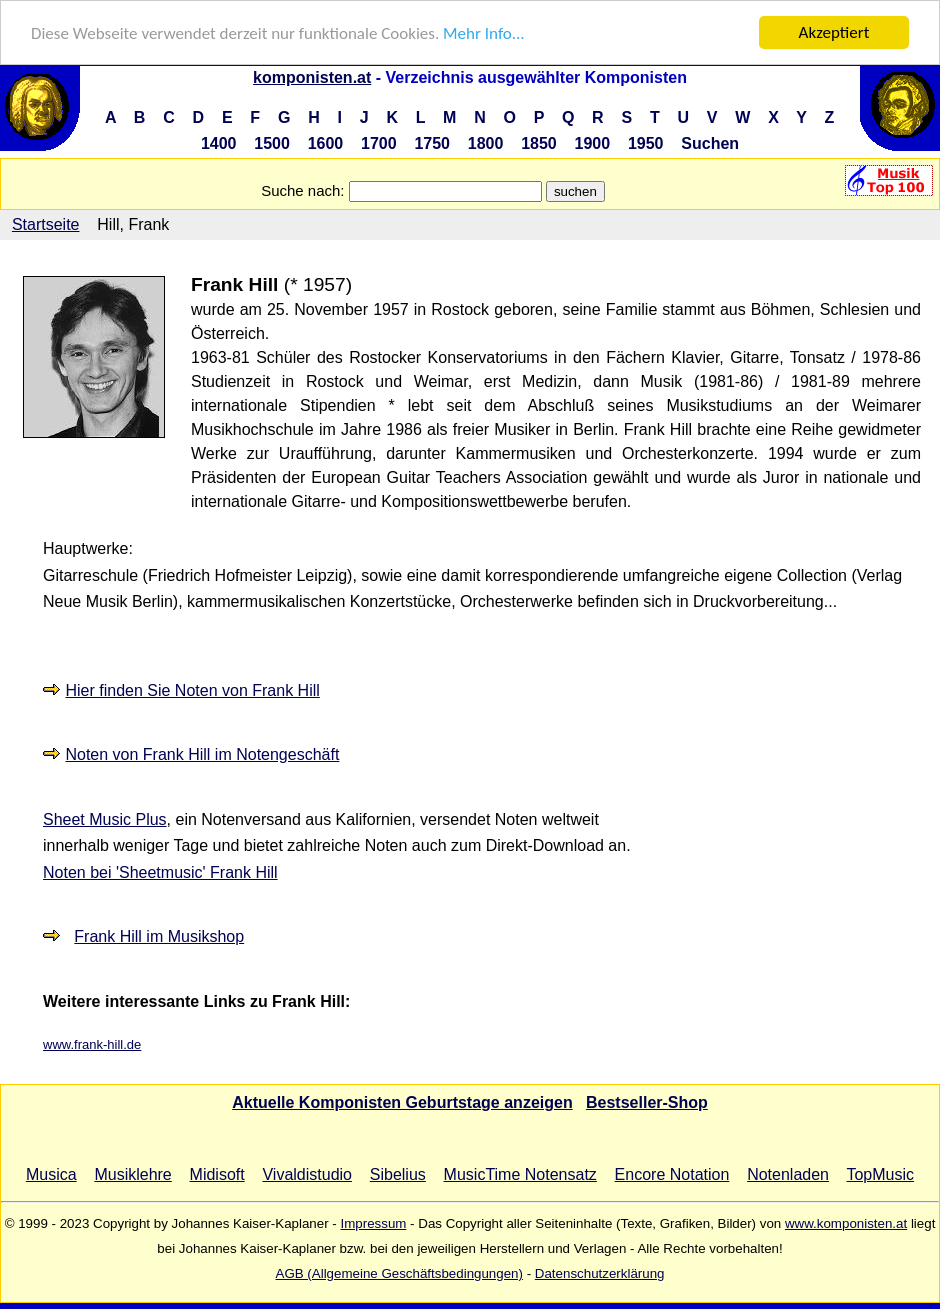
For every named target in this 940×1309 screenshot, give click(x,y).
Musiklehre (132, 1174)
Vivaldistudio (307, 1174)
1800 (486, 143)
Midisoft (217, 1174)
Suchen (710, 143)
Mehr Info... (483, 32)
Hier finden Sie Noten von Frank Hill (192, 690)
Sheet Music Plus (105, 819)
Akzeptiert (834, 32)
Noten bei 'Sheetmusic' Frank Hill (160, 872)
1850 (539, 143)
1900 (593, 143)
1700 (379, 143)
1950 (646, 143)
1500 (272, 143)
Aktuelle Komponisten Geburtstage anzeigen (402, 1102)
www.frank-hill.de (92, 1044)
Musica (51, 1174)
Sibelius (398, 1174)
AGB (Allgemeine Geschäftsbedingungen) (399, 1273)
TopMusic (880, 1174)
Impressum (373, 1223)
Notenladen (788, 1174)
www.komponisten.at (846, 1223)
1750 (432, 143)
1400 (219, 143)
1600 (326, 143)
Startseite (46, 224)
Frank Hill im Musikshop (159, 936)
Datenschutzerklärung (600, 1273)
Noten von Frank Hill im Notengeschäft (202, 754)
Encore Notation (672, 1174)
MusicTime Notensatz (520, 1174)
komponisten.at (312, 77)
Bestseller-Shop (647, 1102)
